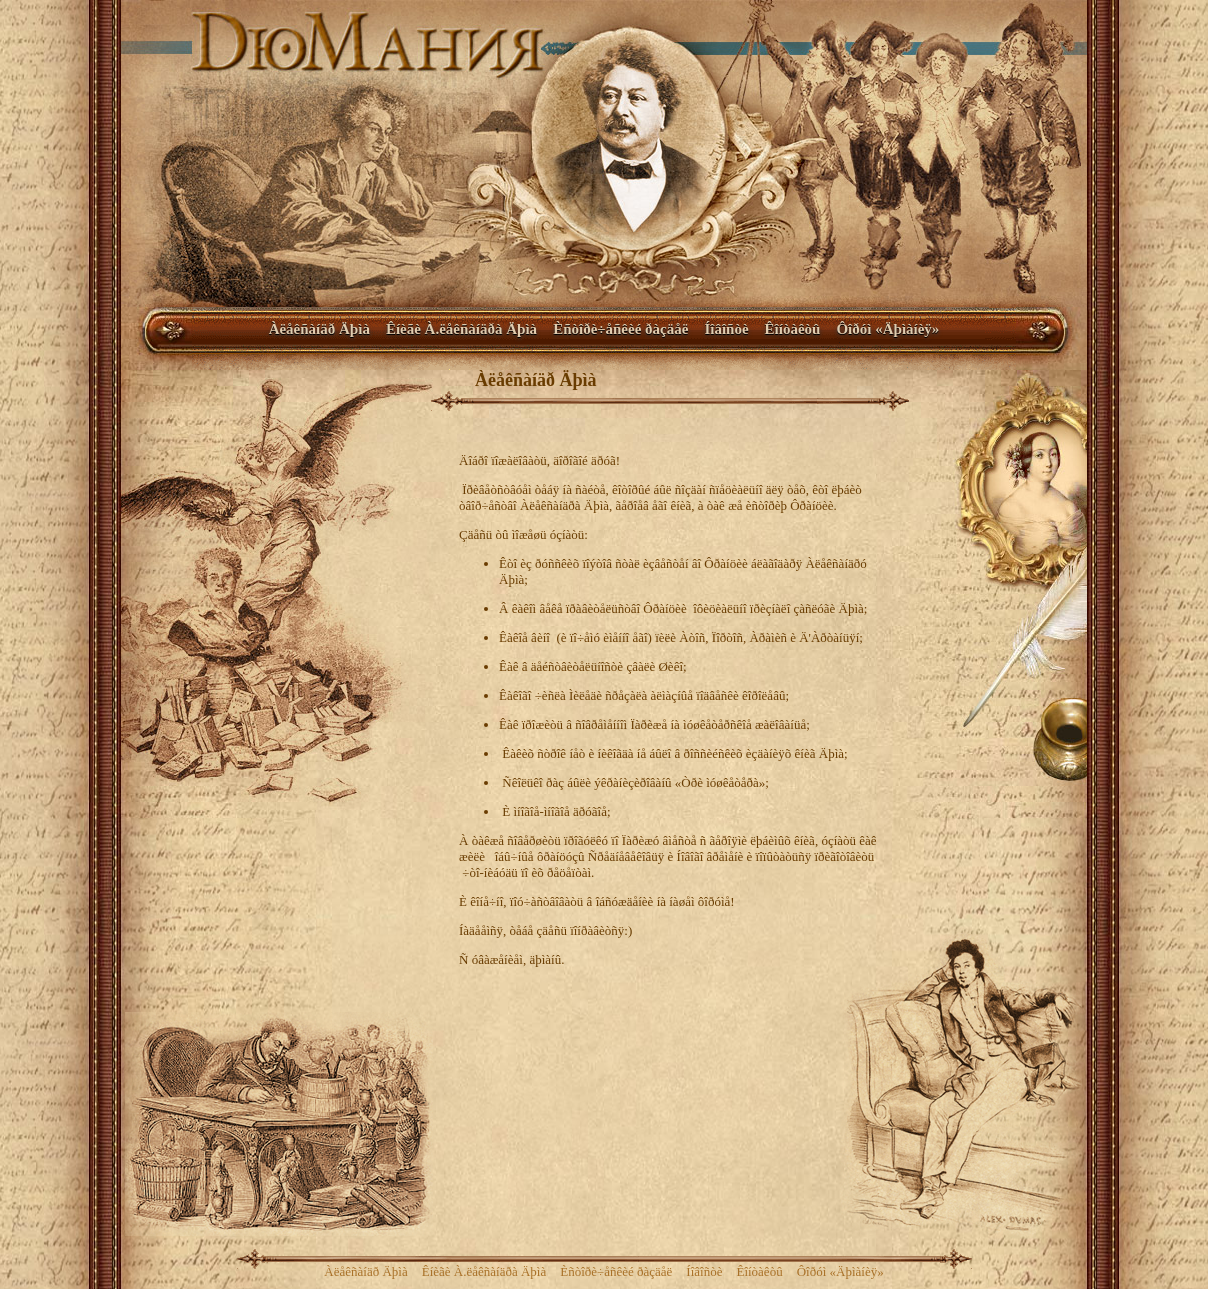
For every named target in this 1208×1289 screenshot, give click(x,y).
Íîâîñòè (726, 329)
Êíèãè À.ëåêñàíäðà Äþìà (461, 329)
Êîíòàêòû (793, 329)
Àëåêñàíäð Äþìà (319, 329)
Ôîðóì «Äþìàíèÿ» (887, 329)
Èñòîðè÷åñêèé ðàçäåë (620, 329)
